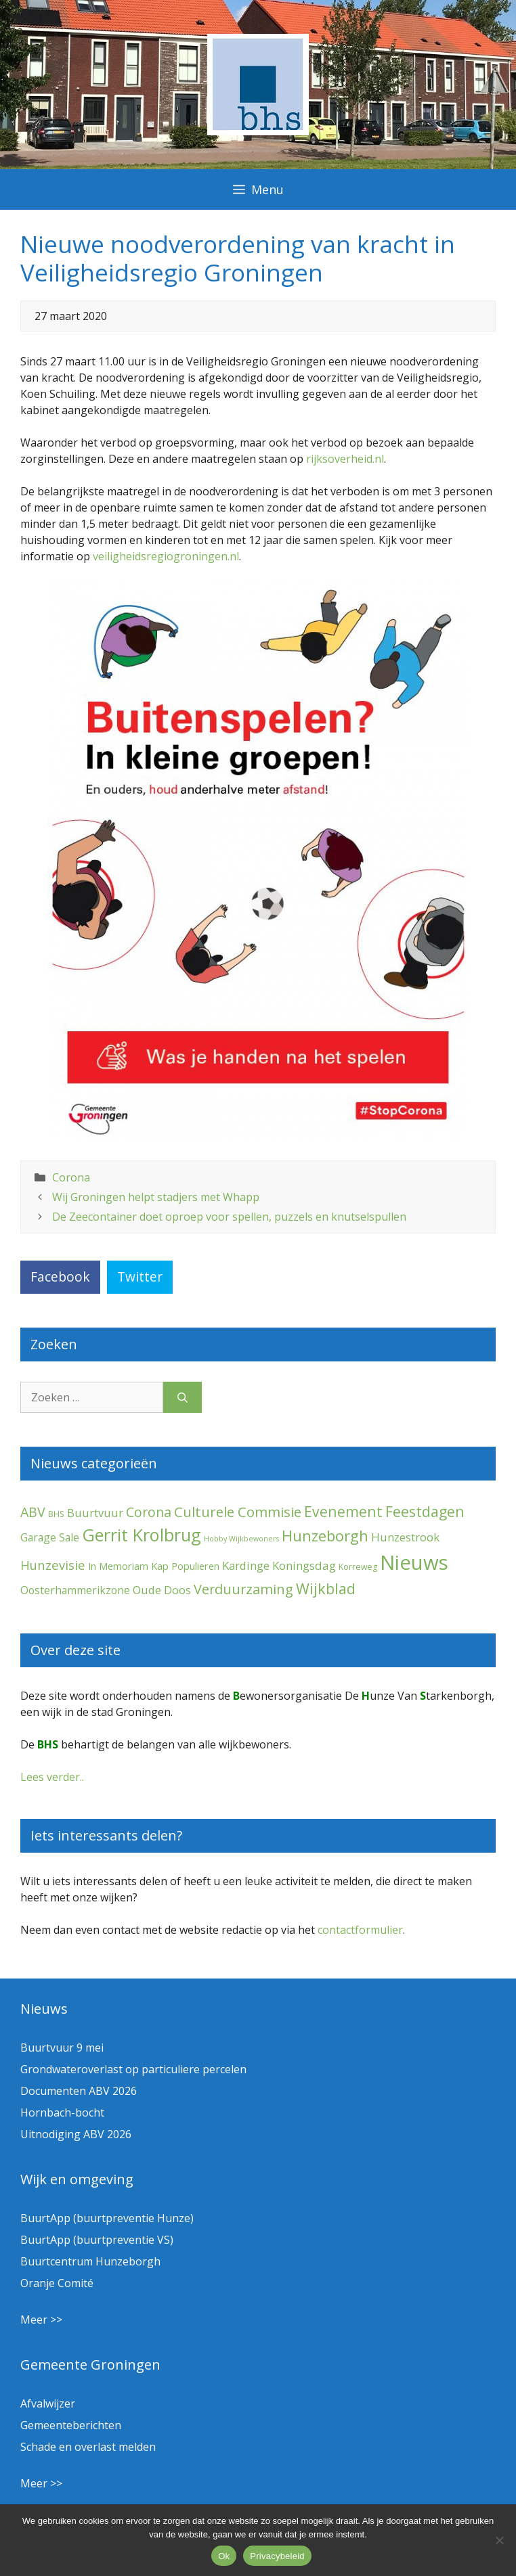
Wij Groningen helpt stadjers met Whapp (155, 1197)
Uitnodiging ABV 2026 (75, 2134)
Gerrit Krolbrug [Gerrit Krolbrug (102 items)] (141, 1534)
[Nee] (499, 2540)
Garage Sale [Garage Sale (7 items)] (49, 1537)
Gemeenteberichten (70, 2425)
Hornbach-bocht (62, 2112)
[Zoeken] (182, 1397)
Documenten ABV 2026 (78, 2090)
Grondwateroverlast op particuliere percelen (133, 2069)
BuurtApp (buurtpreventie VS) (96, 2239)
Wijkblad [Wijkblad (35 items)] (326, 1588)
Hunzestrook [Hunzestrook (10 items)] (405, 1537)
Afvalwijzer (47, 2403)
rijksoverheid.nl (345, 458)
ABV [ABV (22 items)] (32, 1512)
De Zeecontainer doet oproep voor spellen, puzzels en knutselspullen (229, 1216)
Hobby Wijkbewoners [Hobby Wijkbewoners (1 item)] (241, 1538)
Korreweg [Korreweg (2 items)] (358, 1567)
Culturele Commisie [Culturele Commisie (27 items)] (237, 1511)
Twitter (140, 1276)
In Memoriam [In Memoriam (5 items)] (118, 1566)
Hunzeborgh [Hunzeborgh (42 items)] (325, 1535)
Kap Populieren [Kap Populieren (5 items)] (185, 1566)
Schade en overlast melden (88, 2446)
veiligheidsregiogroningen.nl (166, 556)
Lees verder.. (52, 1776)
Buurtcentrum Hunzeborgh (90, 2261)
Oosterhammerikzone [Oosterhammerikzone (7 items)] (75, 1590)
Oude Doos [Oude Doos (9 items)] (162, 1590)
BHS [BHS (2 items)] (56, 1514)
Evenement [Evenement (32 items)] (343, 1511)
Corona (71, 1177)
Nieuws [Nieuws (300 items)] (414, 1562)
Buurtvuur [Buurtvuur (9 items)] (95, 1512)
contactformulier (360, 1929)
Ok (224, 2556)
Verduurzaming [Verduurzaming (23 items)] (243, 1589)
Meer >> (41, 2319)
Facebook (60, 1276)
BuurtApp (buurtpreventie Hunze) (107, 2218)
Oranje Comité (56, 2283)
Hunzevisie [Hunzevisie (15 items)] (52, 1564)
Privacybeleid (277, 2556)
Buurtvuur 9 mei (62, 2047)
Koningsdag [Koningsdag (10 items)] (304, 1565)
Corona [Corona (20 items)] (148, 1512)
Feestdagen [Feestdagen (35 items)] (425, 1511)
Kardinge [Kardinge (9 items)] (246, 1565)
